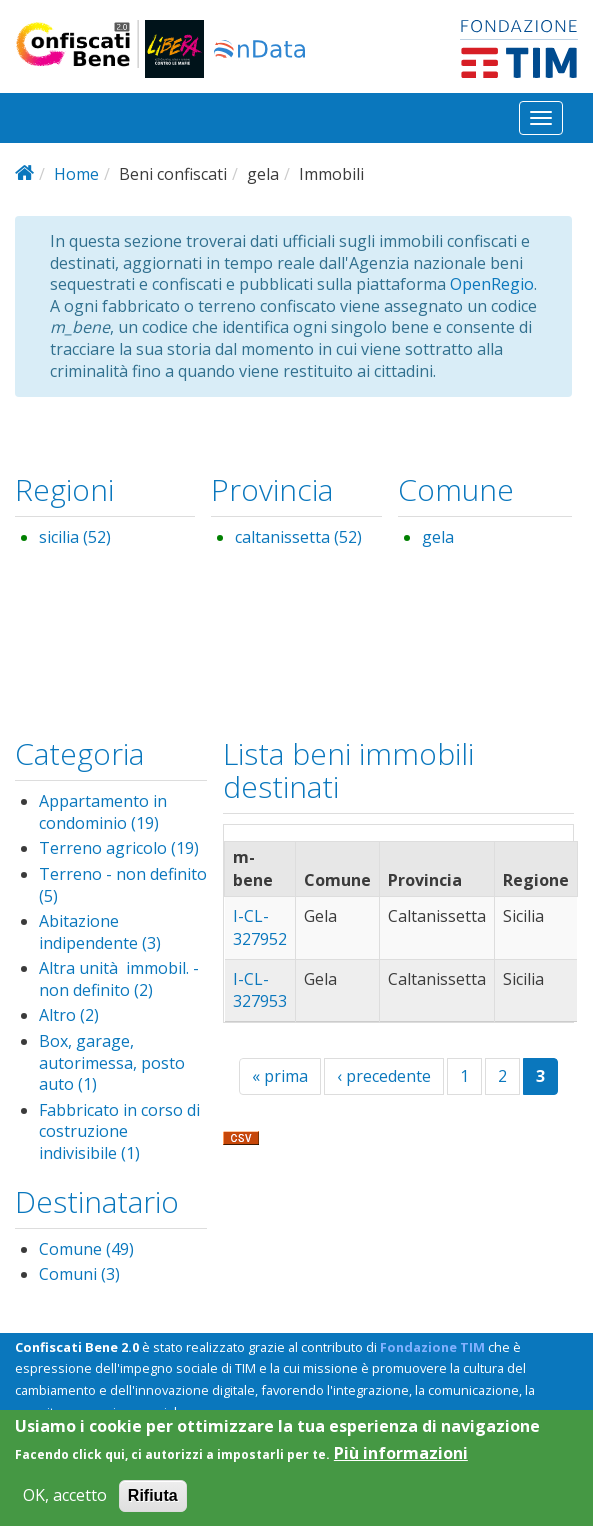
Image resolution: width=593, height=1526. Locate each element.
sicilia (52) (75, 537)
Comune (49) (86, 1249)
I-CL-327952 (260, 927)
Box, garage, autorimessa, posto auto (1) (112, 1062)
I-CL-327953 (260, 990)
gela (438, 537)
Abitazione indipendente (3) (100, 932)
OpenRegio (492, 284)
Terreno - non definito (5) (123, 885)
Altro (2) (69, 1015)
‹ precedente (384, 1076)
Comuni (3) (79, 1274)
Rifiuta (153, 1505)
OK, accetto (65, 1505)
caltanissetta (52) (298, 537)
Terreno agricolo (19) (119, 848)
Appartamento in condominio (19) (103, 812)
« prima (280, 1076)
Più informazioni (401, 1463)
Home (76, 174)
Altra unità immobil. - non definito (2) (119, 979)
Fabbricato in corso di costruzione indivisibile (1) (119, 1131)
